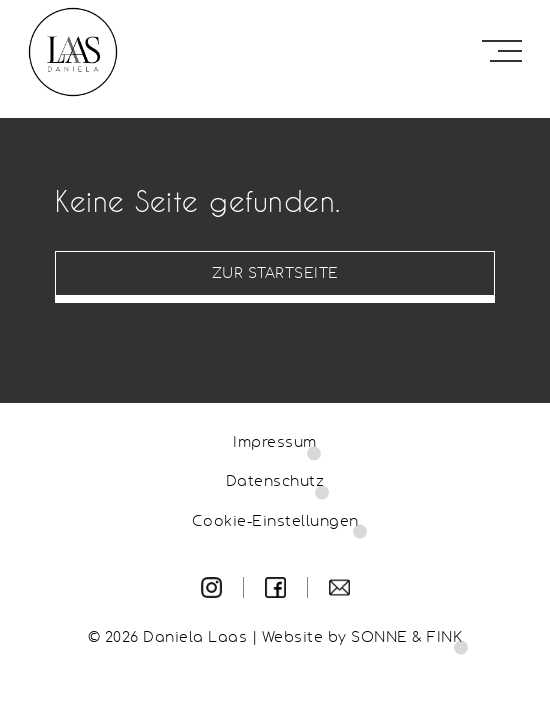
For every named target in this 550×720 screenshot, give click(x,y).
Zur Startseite (275, 274)
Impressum (275, 443)
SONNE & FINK (406, 638)
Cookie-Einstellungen (275, 522)
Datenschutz (275, 482)
